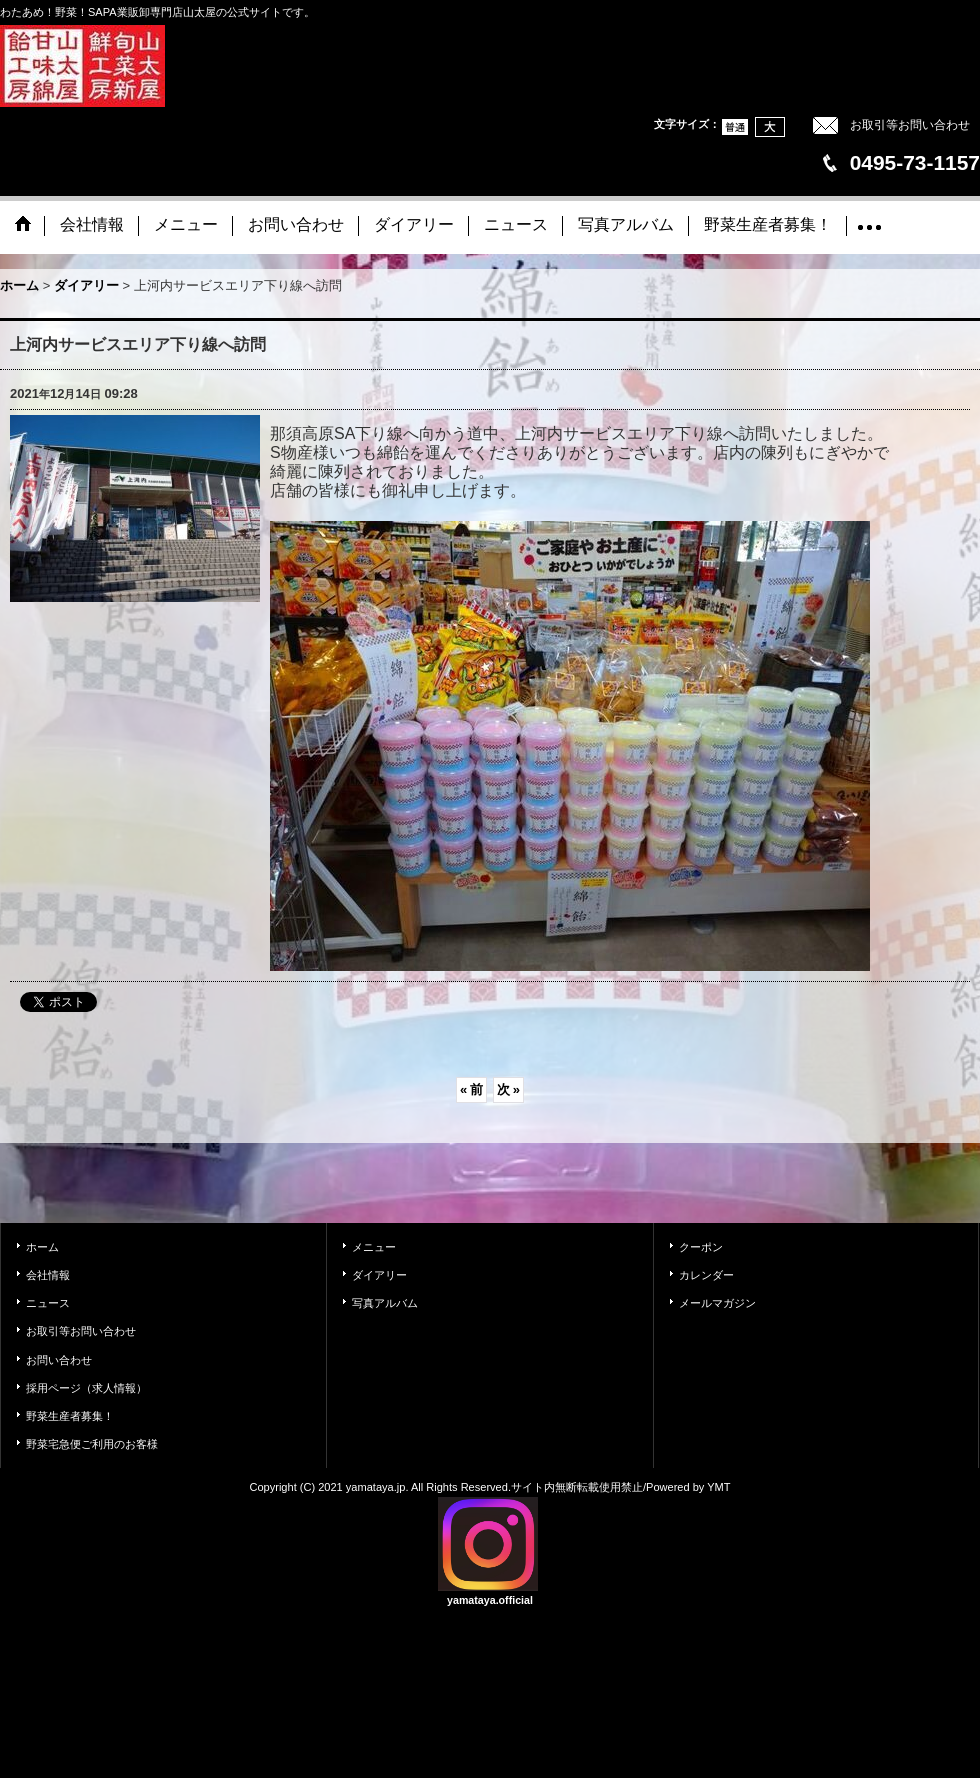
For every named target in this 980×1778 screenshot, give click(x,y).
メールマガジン (717, 1303)
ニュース (48, 1303)
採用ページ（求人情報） (86, 1388)
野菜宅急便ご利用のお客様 (92, 1444)
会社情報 (48, 1275)
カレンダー (706, 1275)
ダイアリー (379, 1275)
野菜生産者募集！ (70, 1416)
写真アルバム (385, 1303)
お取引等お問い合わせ (910, 125)
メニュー (374, 1247)
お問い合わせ (59, 1360)
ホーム (42, 1247)
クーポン (701, 1247)
